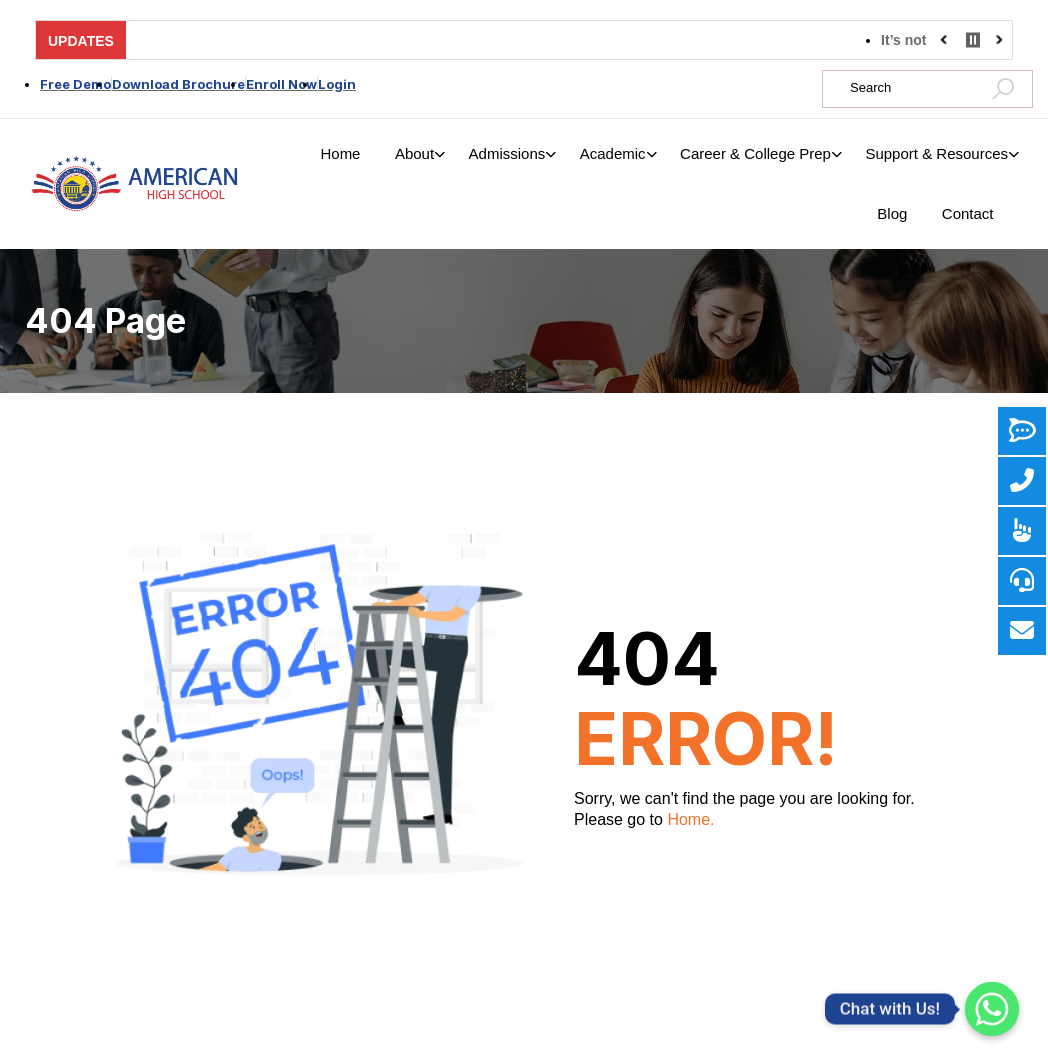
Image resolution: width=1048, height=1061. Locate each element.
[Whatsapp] (992, 1009)
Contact (968, 213)
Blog (892, 213)
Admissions (507, 153)
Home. (690, 819)
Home (340, 153)
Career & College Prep (755, 153)
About (414, 153)
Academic (613, 153)
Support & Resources (936, 153)
